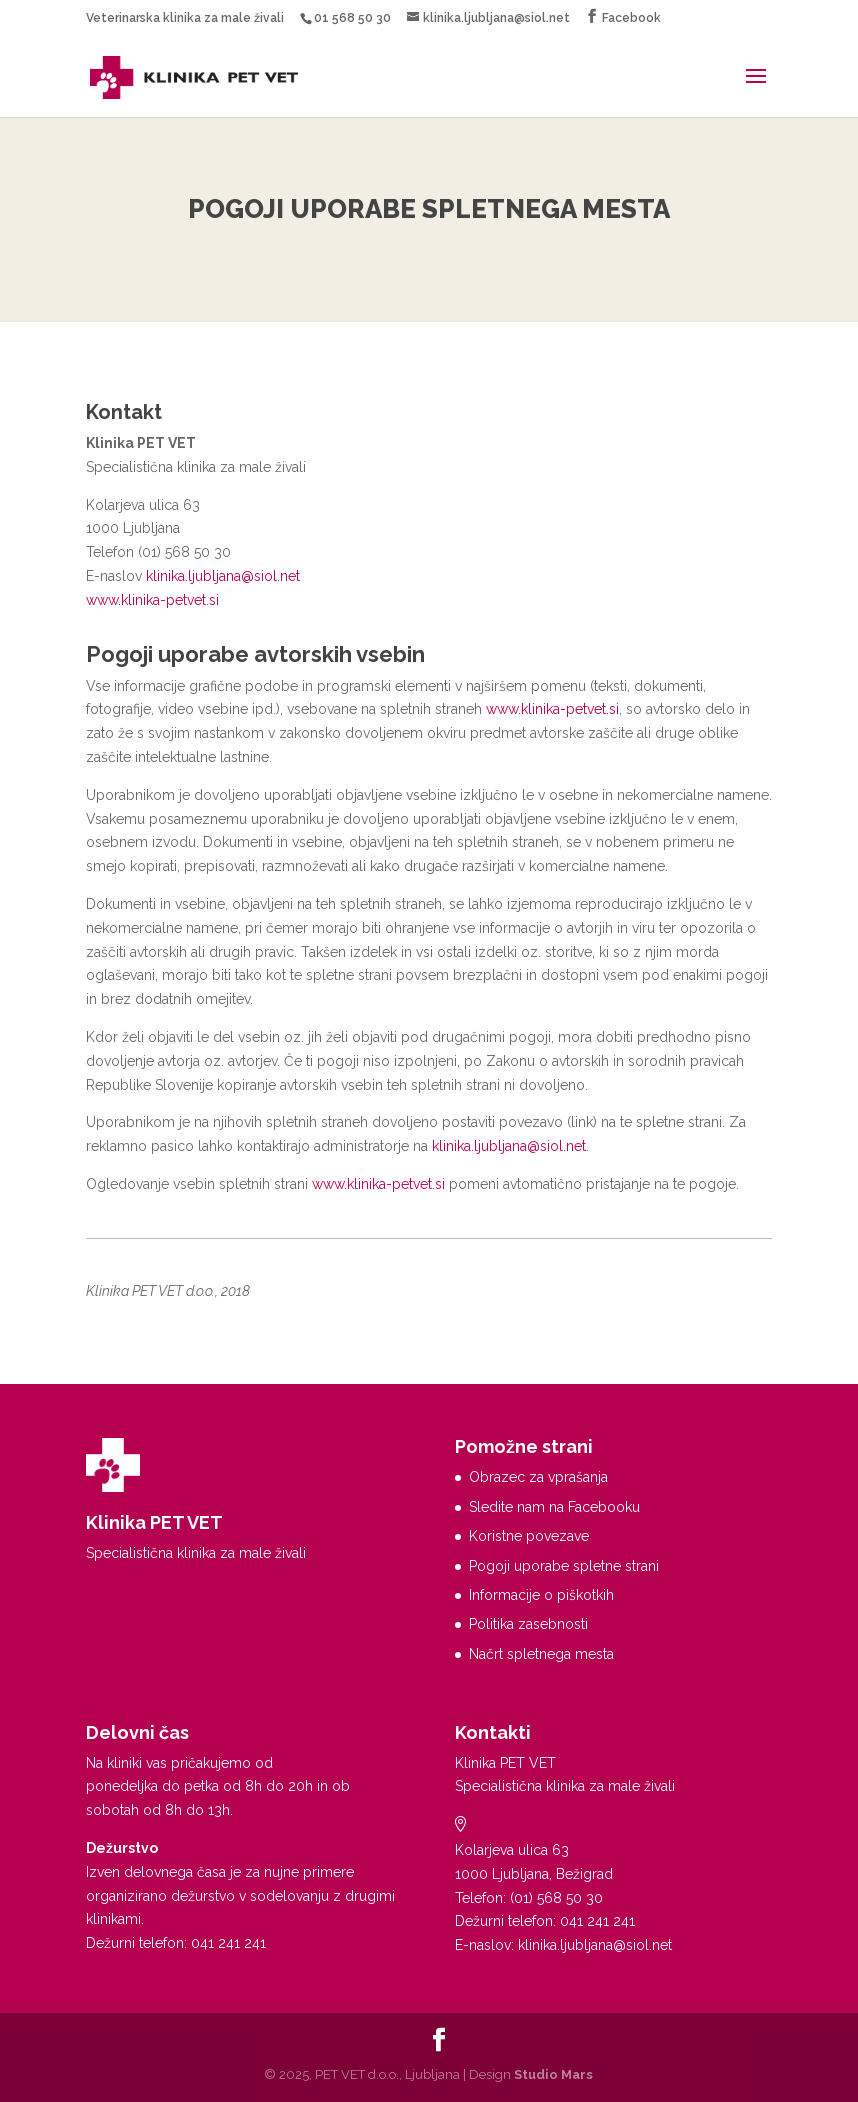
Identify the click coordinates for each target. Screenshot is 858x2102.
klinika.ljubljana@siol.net (223, 576)
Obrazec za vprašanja (538, 1477)
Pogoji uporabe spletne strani (564, 1566)
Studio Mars (553, 2074)
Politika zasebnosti (528, 1624)
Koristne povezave (529, 1536)
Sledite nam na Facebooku (554, 1507)
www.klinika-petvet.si (152, 600)
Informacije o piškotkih (541, 1595)
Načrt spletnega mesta (541, 1654)
